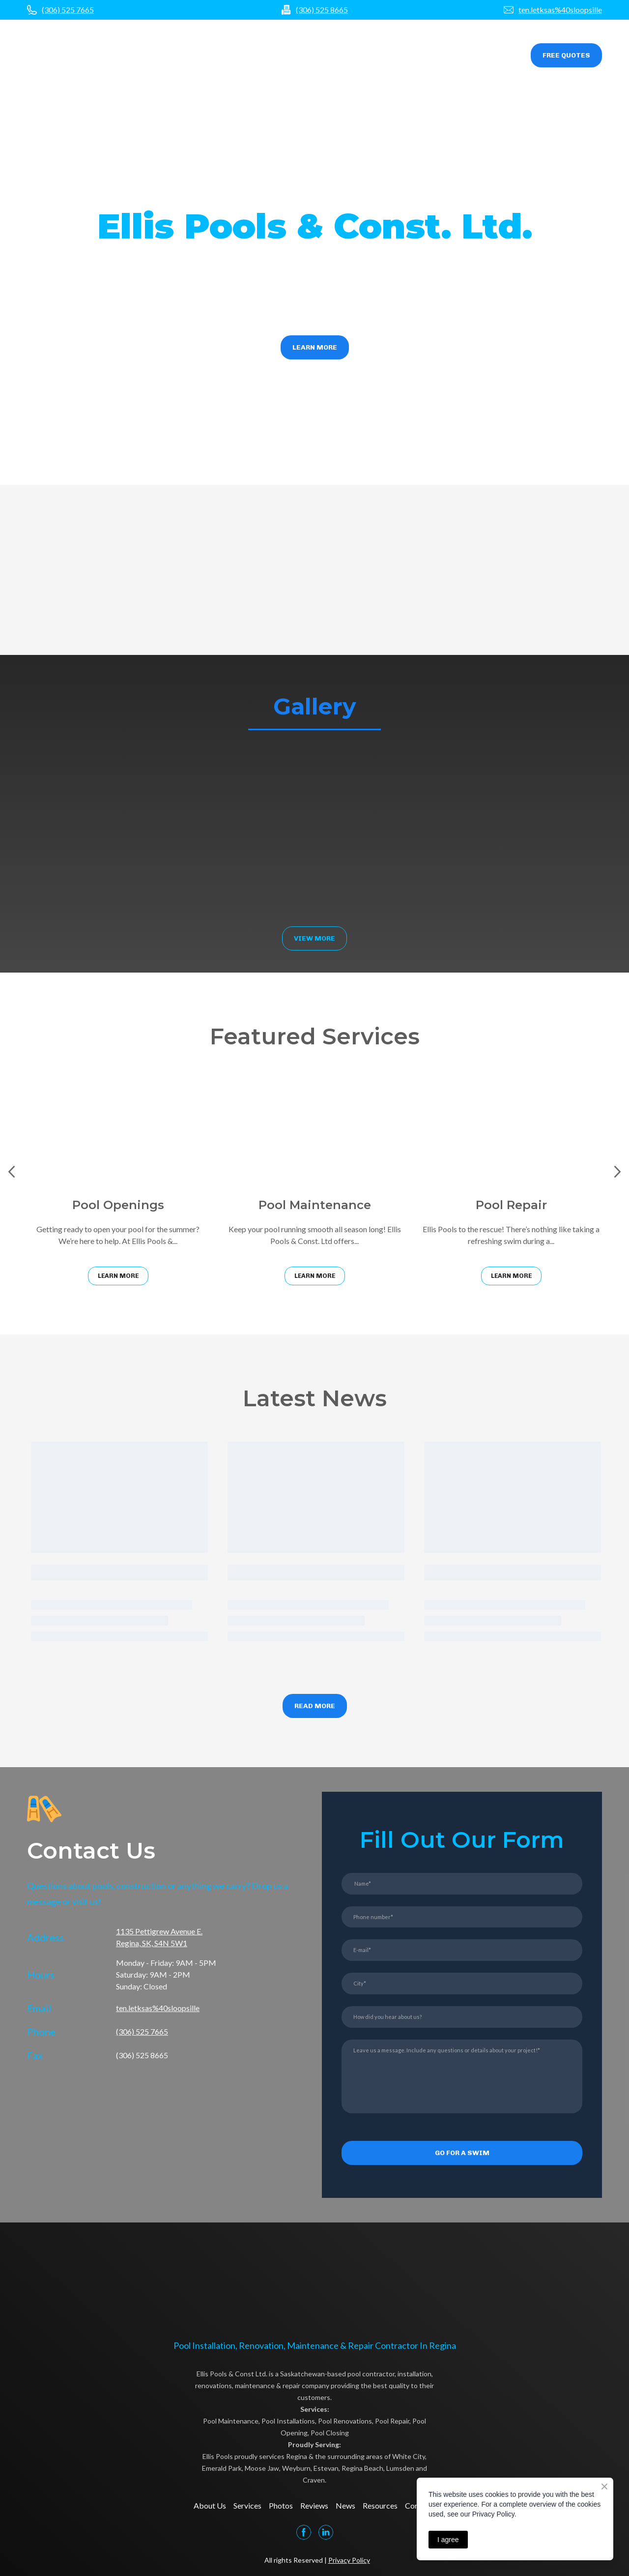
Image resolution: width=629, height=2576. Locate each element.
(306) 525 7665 (68, 9)
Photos (335, 55)
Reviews (374, 55)
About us (253, 55)
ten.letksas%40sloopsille (560, 9)
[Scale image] (93, 830)
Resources (449, 55)
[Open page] (62, 55)
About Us (210, 2505)
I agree (448, 2540)
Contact (494, 55)
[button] (566, 55)
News (409, 55)
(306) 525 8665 (322, 9)
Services (296, 55)
